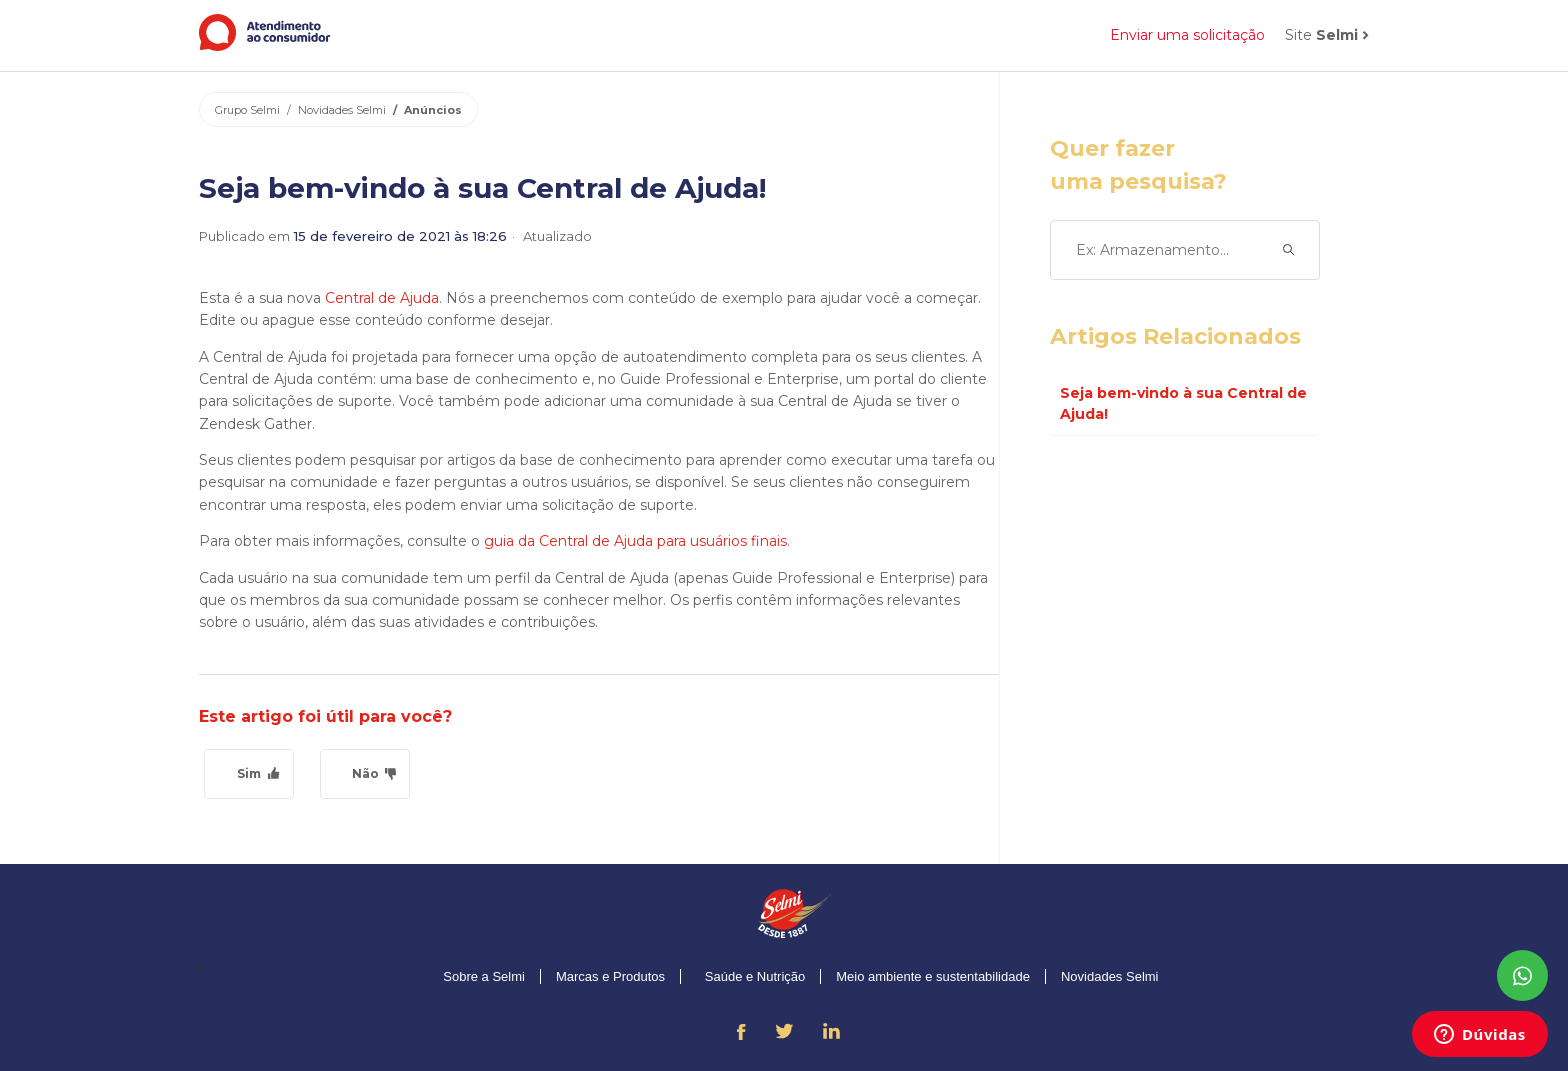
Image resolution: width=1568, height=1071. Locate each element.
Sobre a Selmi (484, 976)
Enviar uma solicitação (1187, 35)
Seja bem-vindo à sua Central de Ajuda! (1183, 403)
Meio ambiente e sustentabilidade (933, 976)
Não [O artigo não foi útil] (365, 773)
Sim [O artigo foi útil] (249, 773)
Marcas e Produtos (610, 976)
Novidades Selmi (342, 110)
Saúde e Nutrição (755, 976)
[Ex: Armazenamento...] (1185, 250)
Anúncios (433, 110)
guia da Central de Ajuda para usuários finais (635, 541)
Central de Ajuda (382, 298)
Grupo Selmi (247, 110)
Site (1321, 35)
